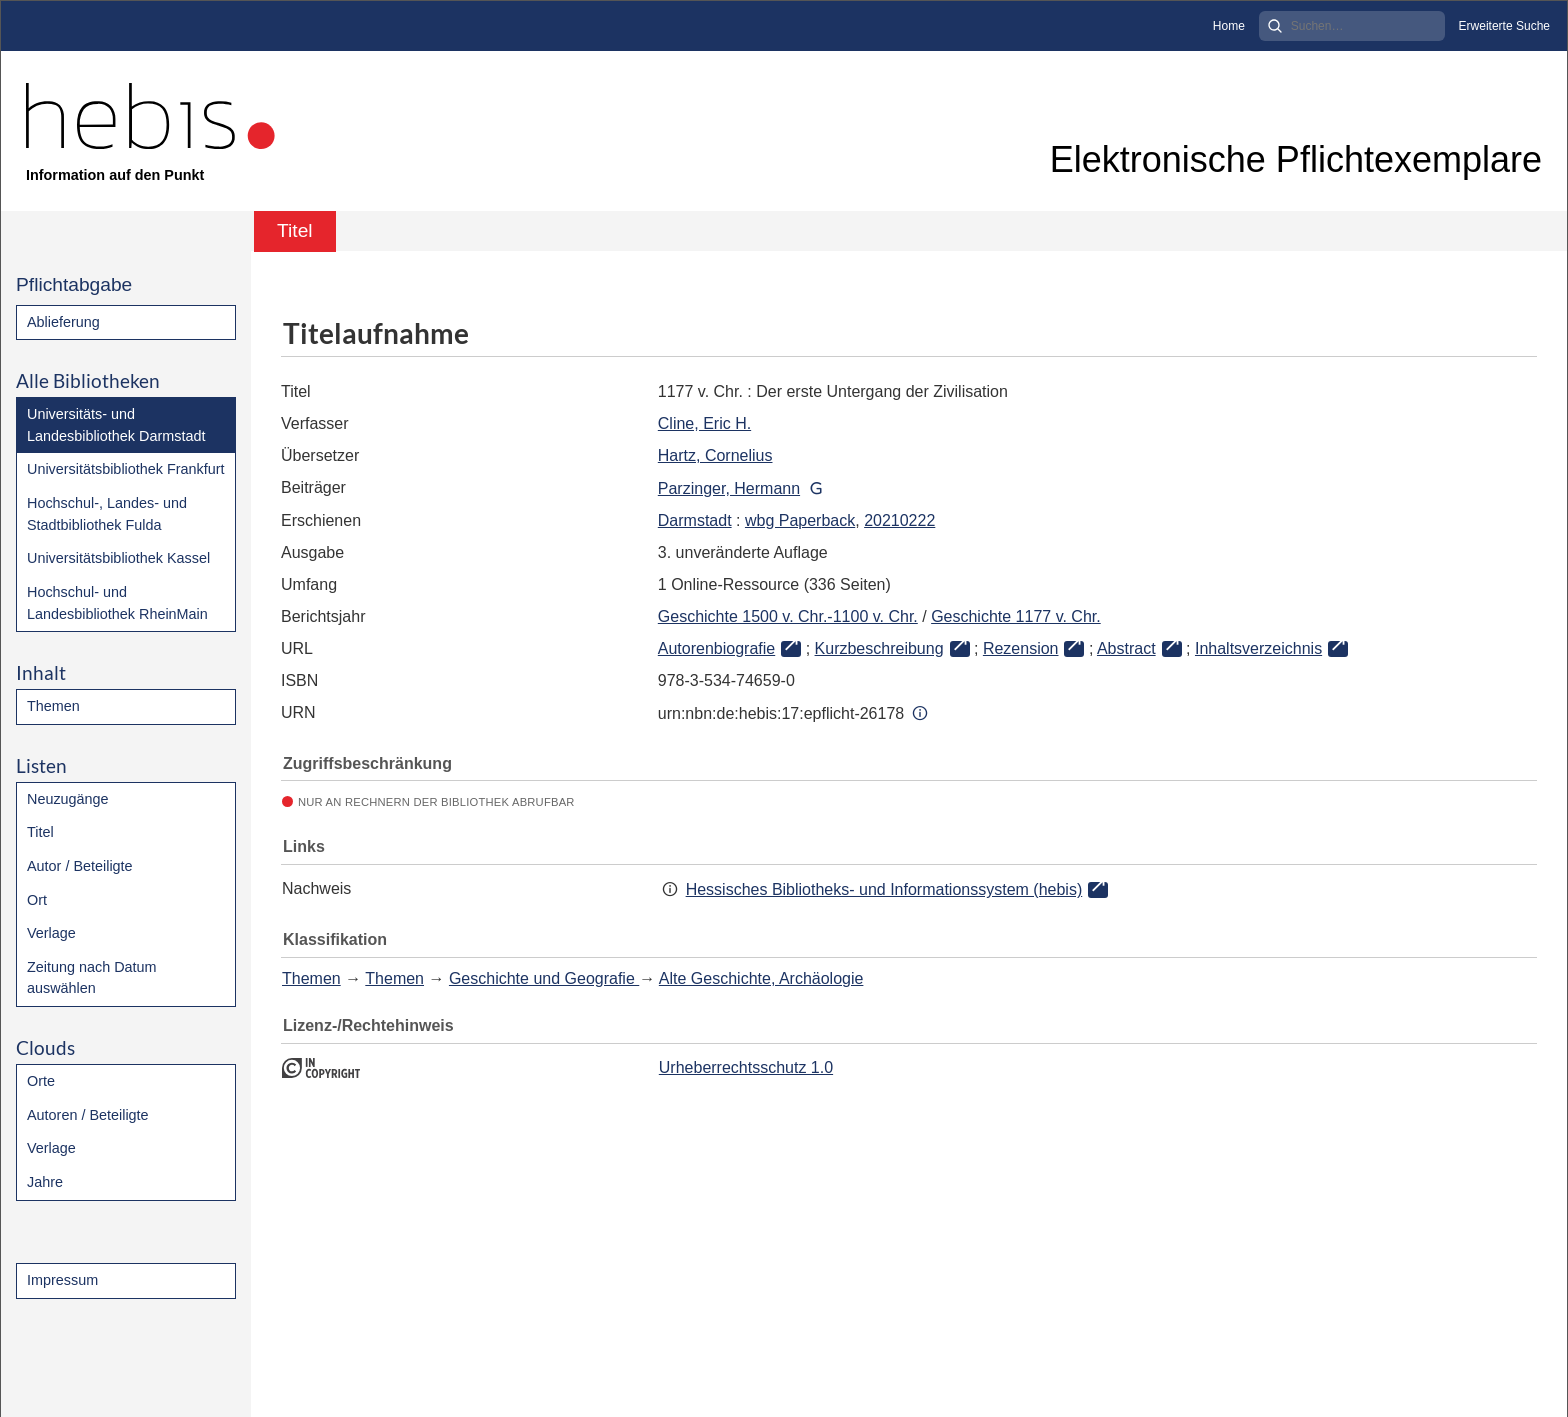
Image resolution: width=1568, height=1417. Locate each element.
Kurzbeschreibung (879, 648)
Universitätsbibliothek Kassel (118, 558)
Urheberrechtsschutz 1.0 (746, 1067)
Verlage (51, 933)
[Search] (1352, 26)
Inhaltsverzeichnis (1258, 648)
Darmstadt (695, 520)
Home (1229, 26)
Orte (41, 1081)
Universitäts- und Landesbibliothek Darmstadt (116, 425)
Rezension (1021, 648)
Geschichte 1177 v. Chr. (1016, 616)
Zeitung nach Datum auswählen (92, 978)
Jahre (45, 1182)
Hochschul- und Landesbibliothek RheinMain (117, 603)
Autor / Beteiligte (80, 866)
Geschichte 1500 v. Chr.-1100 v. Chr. (788, 616)
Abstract (1126, 648)
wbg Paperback (800, 520)
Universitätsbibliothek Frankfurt (126, 469)
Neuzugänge (68, 799)
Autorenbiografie (716, 648)
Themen (53, 706)
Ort (37, 900)
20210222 (899, 520)
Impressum (62, 1280)
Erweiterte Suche (1504, 26)
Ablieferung (63, 322)
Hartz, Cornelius (715, 455)
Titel (40, 832)
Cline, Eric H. (704, 423)
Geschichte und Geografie (544, 978)
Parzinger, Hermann (729, 488)
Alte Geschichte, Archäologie (761, 978)
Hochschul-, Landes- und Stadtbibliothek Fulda (107, 514)
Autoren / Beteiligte (88, 1115)
